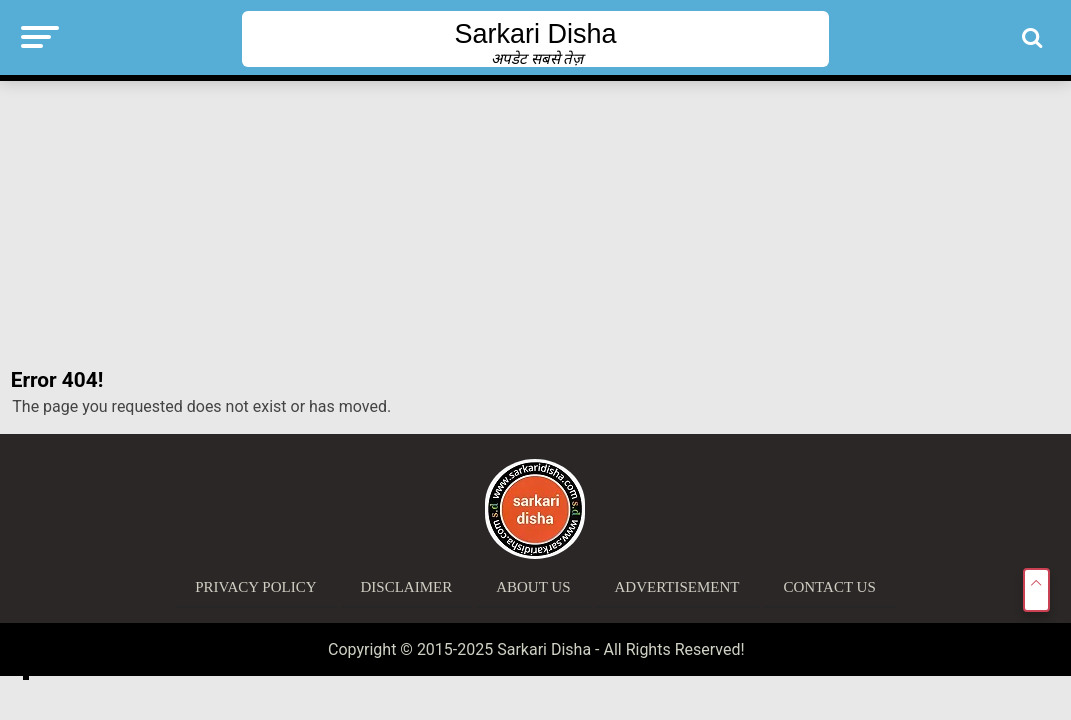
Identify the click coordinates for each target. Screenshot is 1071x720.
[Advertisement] (536, 225)
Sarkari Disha (535, 34)
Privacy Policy (255, 587)
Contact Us (829, 587)
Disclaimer (407, 587)
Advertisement (677, 587)
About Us (533, 587)
